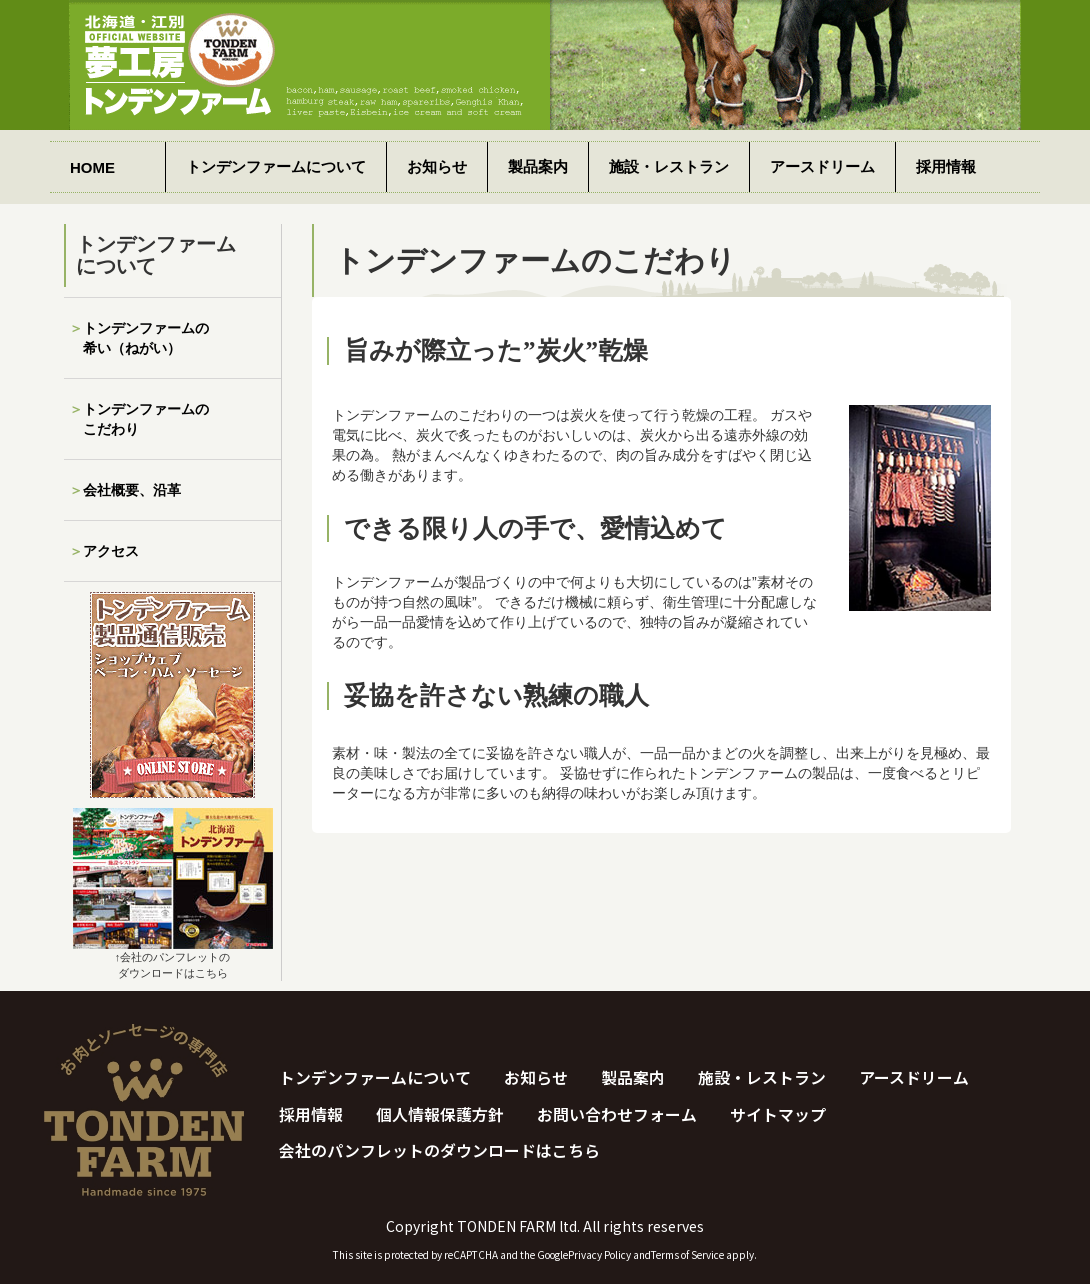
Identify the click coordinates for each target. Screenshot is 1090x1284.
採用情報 (946, 166)
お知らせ (437, 166)
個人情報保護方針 (440, 1115)
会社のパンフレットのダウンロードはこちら (439, 1152)
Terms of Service (687, 1254)
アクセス (111, 551)
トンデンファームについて (276, 166)
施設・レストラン (669, 166)
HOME (92, 167)
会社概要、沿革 (132, 490)
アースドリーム (822, 166)
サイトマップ (778, 1115)
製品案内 (538, 166)
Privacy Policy (599, 1254)
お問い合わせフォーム (617, 1115)
